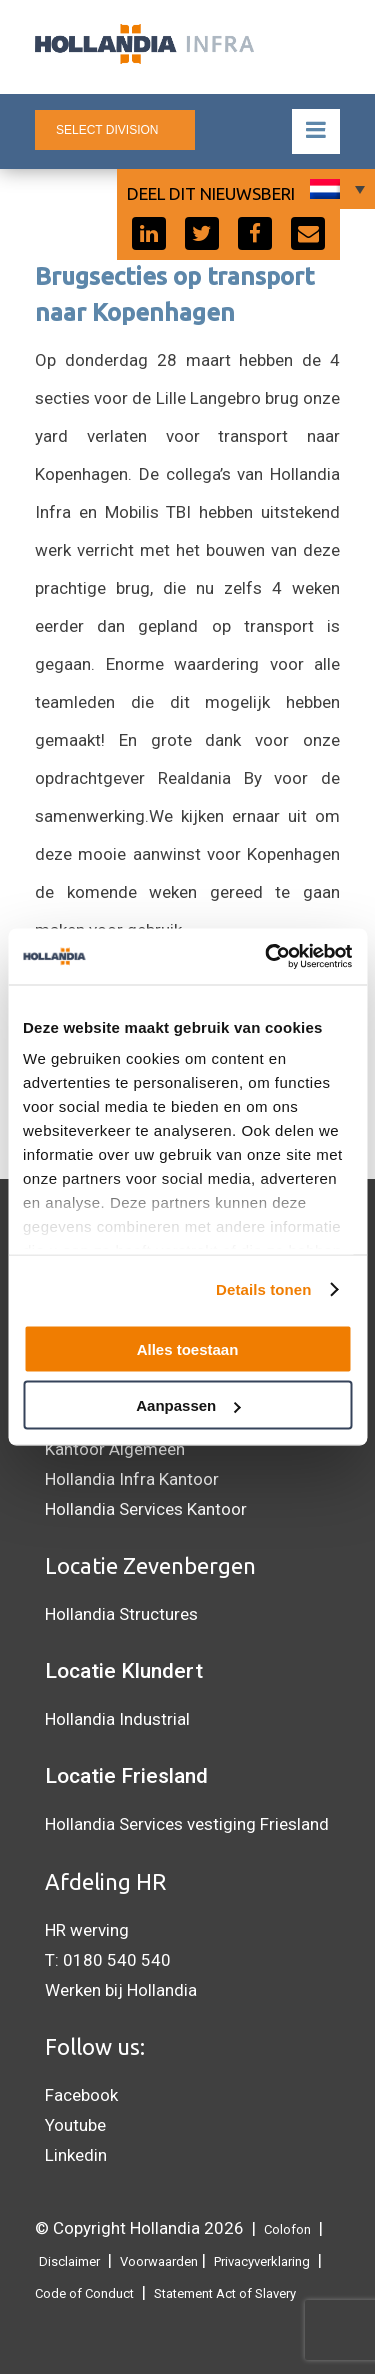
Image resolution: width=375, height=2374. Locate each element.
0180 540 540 (117, 1960)
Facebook (81, 2095)
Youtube (75, 2125)
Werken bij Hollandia (121, 1990)
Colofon (287, 2229)
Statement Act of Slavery (225, 2293)
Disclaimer (69, 2261)
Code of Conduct (84, 2293)
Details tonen (263, 1289)
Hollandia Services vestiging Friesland (187, 1824)
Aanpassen (188, 1405)
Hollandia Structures (121, 1614)
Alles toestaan (188, 1348)
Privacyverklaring (262, 2261)
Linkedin (76, 2155)
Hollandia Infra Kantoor (132, 1479)
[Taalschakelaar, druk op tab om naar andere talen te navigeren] (335, 189)
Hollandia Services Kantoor (146, 1509)
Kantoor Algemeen (115, 1449)
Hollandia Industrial (117, 1719)
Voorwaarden (159, 2261)
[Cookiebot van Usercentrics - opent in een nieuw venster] (267, 957)
